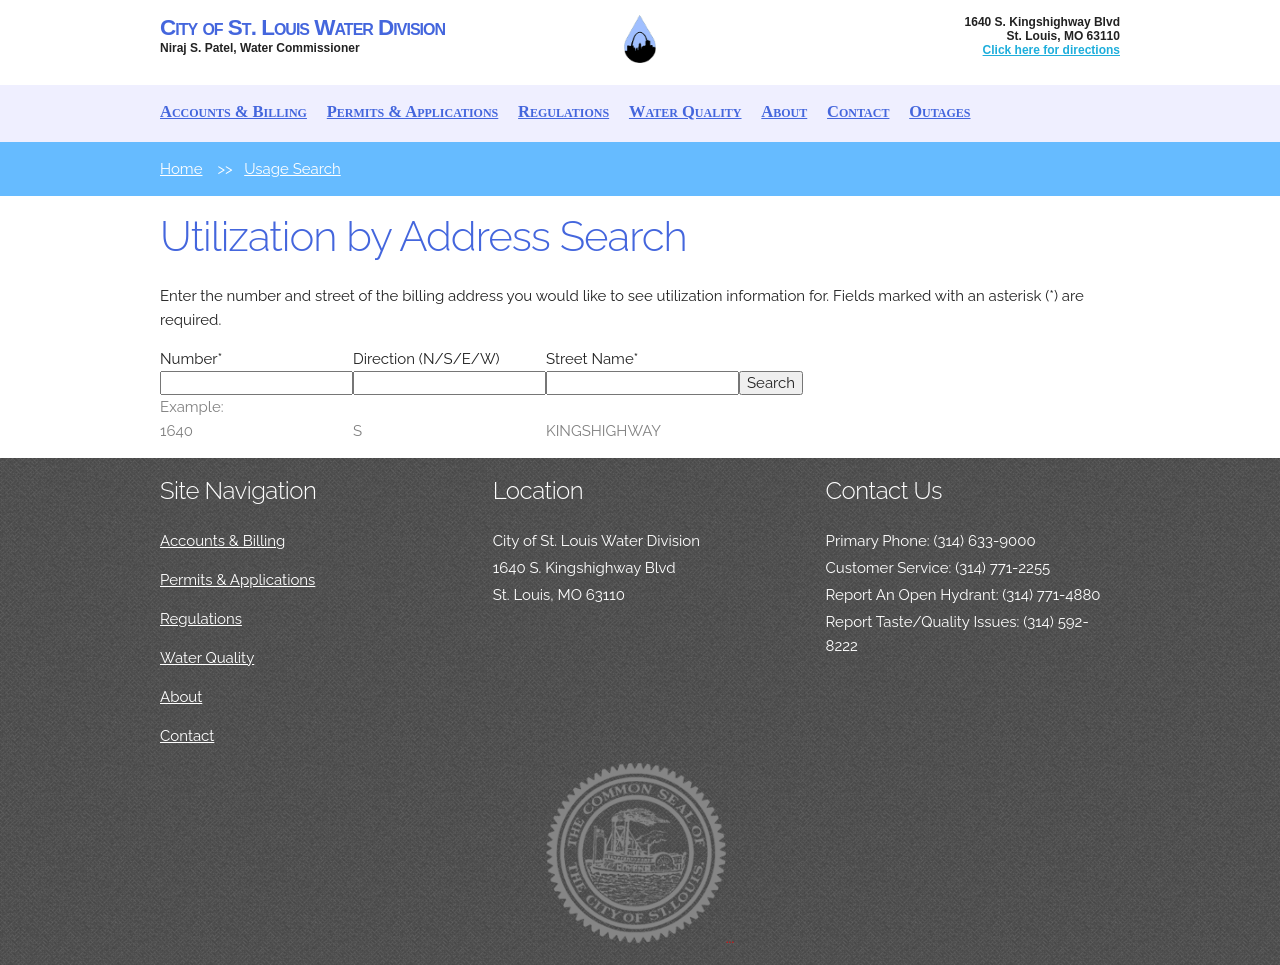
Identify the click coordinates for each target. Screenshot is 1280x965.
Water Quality (685, 111)
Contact (858, 111)
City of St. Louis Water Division (302, 27)
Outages (939, 111)
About (784, 111)
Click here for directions (1051, 50)
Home (181, 169)
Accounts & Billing (233, 111)
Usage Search (292, 169)
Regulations (563, 111)
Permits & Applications (413, 111)
